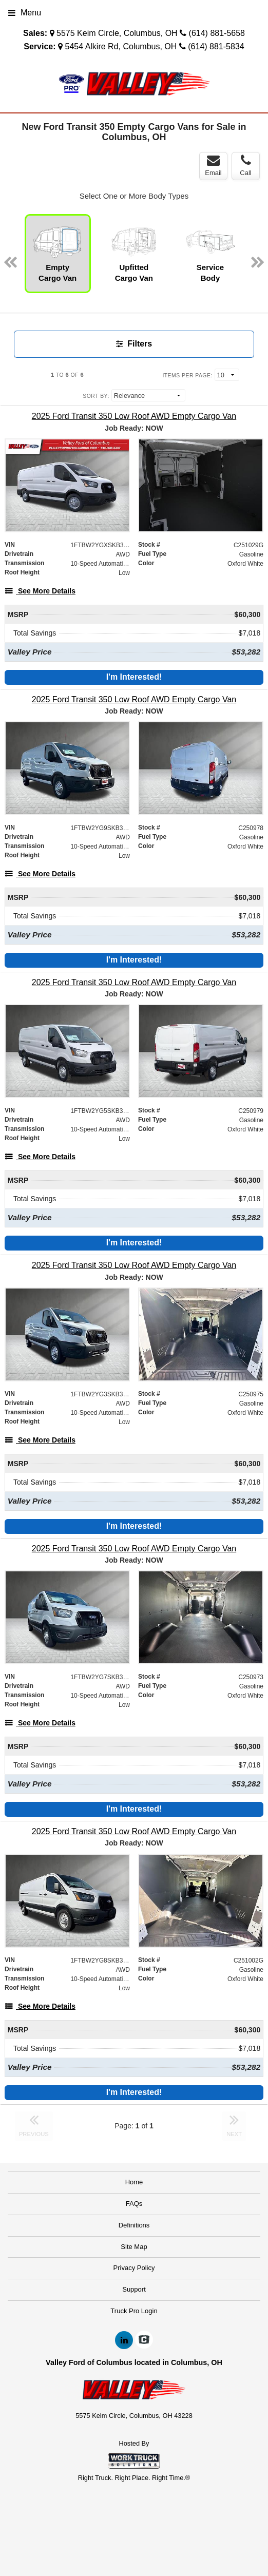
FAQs (134, 2203)
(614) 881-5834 (216, 46)
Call (245, 165)
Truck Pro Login (133, 2311)
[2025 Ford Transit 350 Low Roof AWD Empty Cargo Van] (134, 416)
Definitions (134, 2225)
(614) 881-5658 (217, 33)
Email (213, 165)
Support (134, 2289)
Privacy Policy (134, 2268)
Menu (24, 12)
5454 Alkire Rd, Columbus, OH (121, 46)
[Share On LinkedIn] (124, 2340)
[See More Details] (40, 591)
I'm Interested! (134, 676)
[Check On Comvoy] (144, 2340)
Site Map (134, 2247)
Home (134, 2182)
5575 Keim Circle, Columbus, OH (117, 33)
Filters (134, 343)
